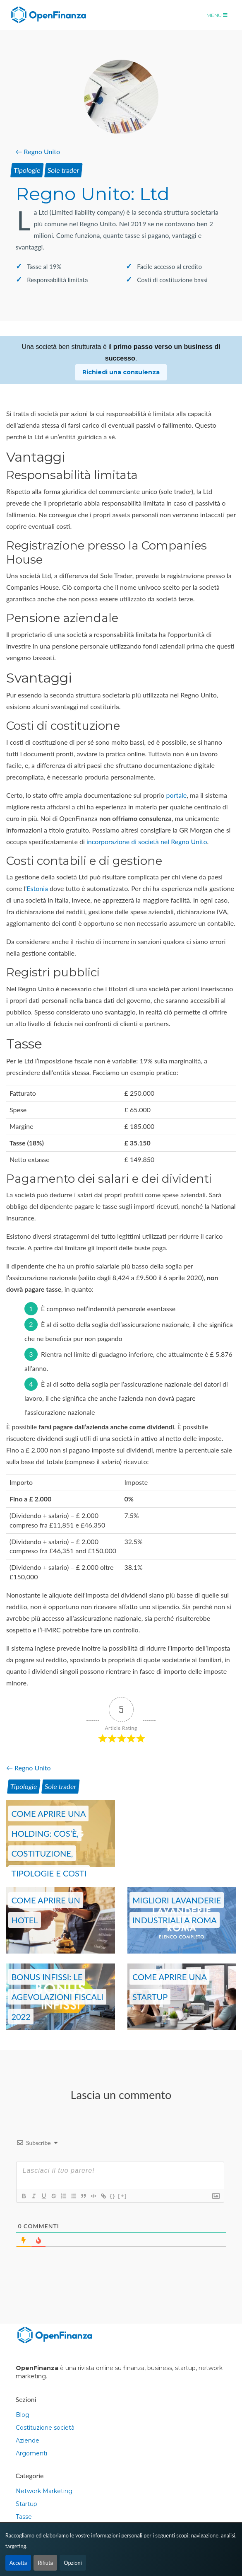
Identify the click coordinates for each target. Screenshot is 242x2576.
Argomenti (31, 2453)
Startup (26, 2504)
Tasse (24, 2516)
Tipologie (27, 170)
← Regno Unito (38, 151)
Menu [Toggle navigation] (217, 15)
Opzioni (73, 2562)
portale (176, 795)
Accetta (18, 2562)
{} (112, 2196)
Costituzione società (45, 2427)
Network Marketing (44, 2491)
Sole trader (63, 170)
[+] (122, 2196)
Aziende (27, 2440)
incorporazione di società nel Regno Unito (146, 841)
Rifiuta (45, 2562)
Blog (22, 2415)
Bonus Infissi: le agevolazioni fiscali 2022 (57, 1997)
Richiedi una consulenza (121, 372)
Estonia (37, 888)
